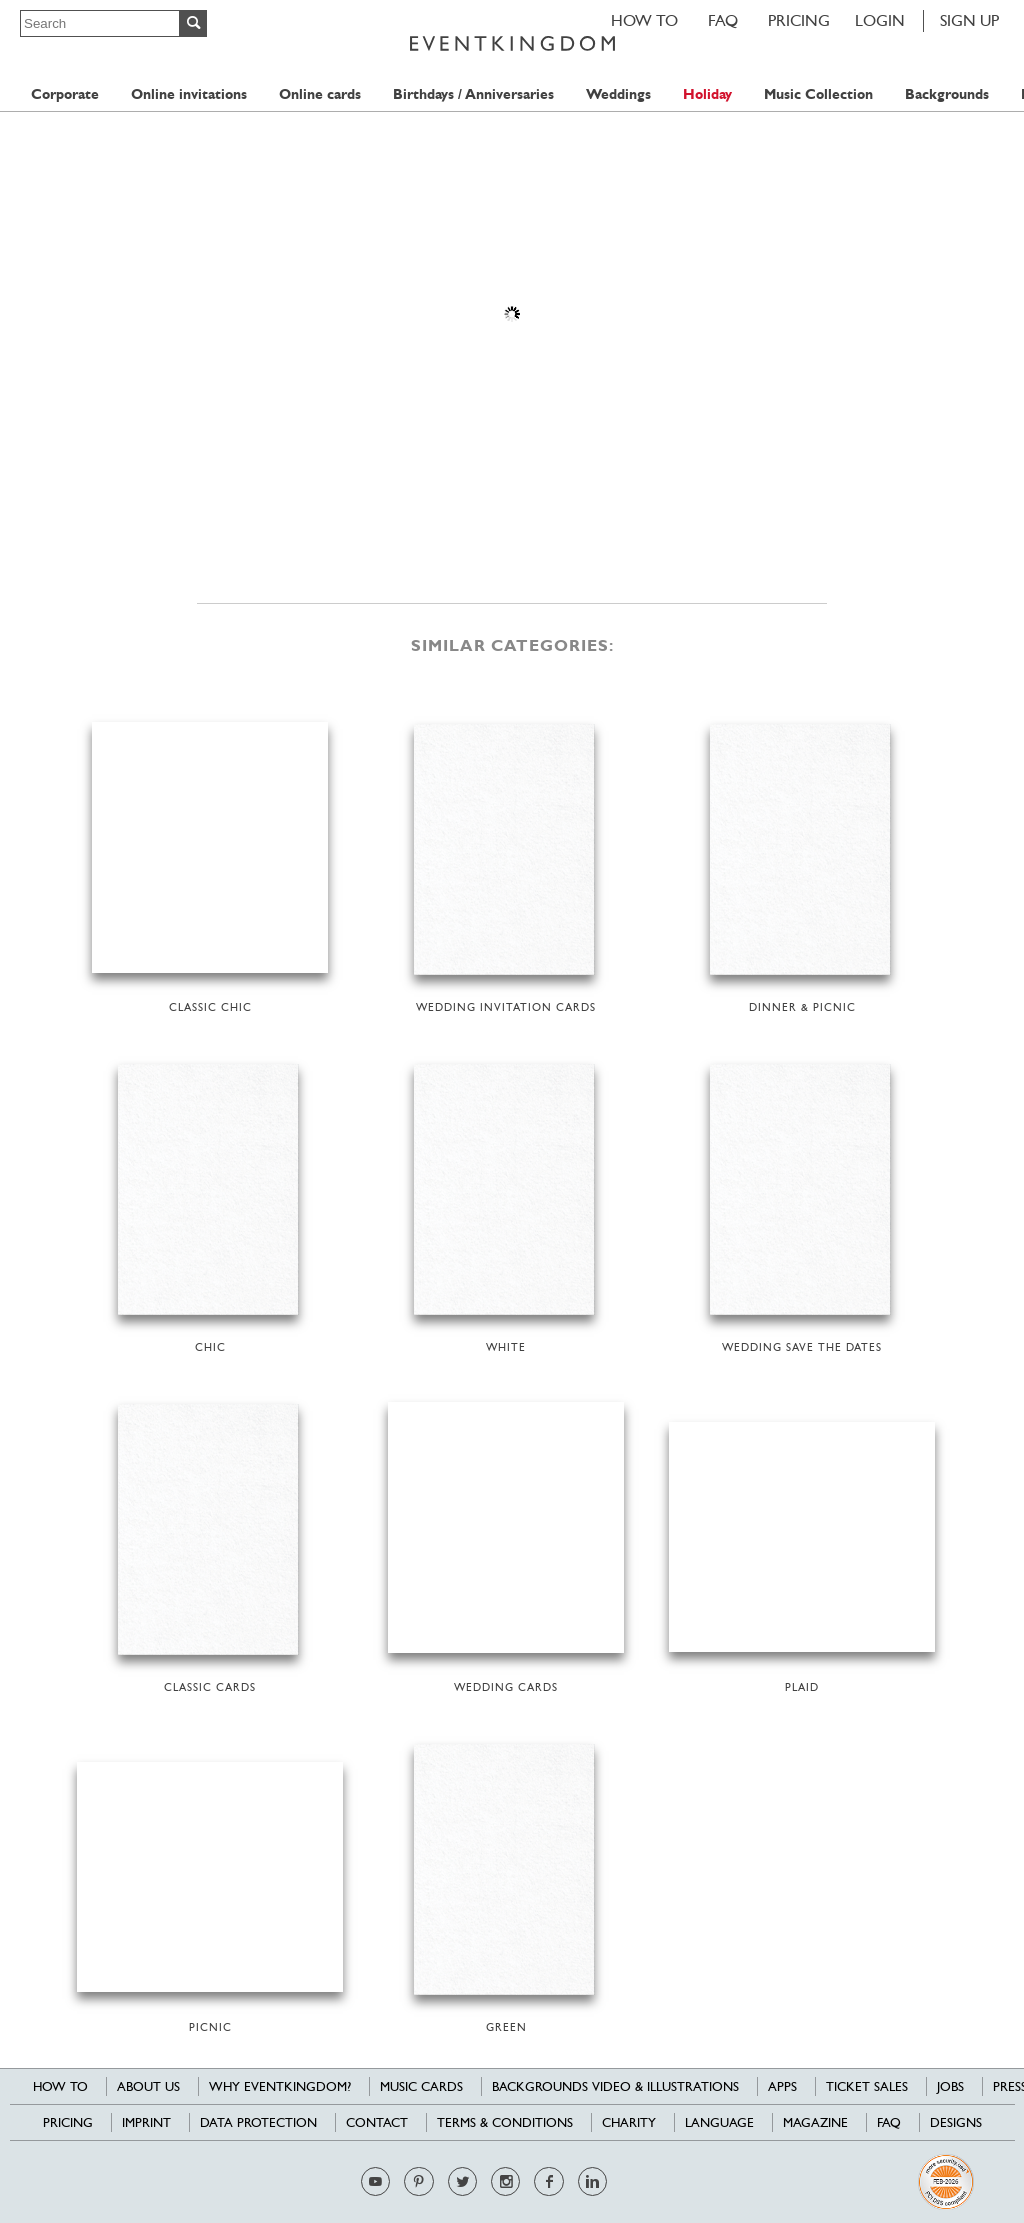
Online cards (320, 94)
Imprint (146, 2122)
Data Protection (258, 2122)
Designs (956, 2122)
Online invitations (189, 94)
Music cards (421, 2086)
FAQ (723, 20)
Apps (782, 2086)
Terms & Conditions (505, 2122)
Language (719, 2122)
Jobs (950, 2086)
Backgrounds (947, 94)
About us (148, 2086)
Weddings (618, 94)
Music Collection (818, 94)
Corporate (65, 94)
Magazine (815, 2122)
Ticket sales (867, 2086)
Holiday (707, 94)
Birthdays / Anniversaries (473, 94)
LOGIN (880, 20)
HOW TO (644, 20)
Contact (377, 2122)
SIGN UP (969, 20)
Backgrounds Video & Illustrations (615, 2086)
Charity (629, 2122)
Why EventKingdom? (280, 2086)
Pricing (799, 20)
